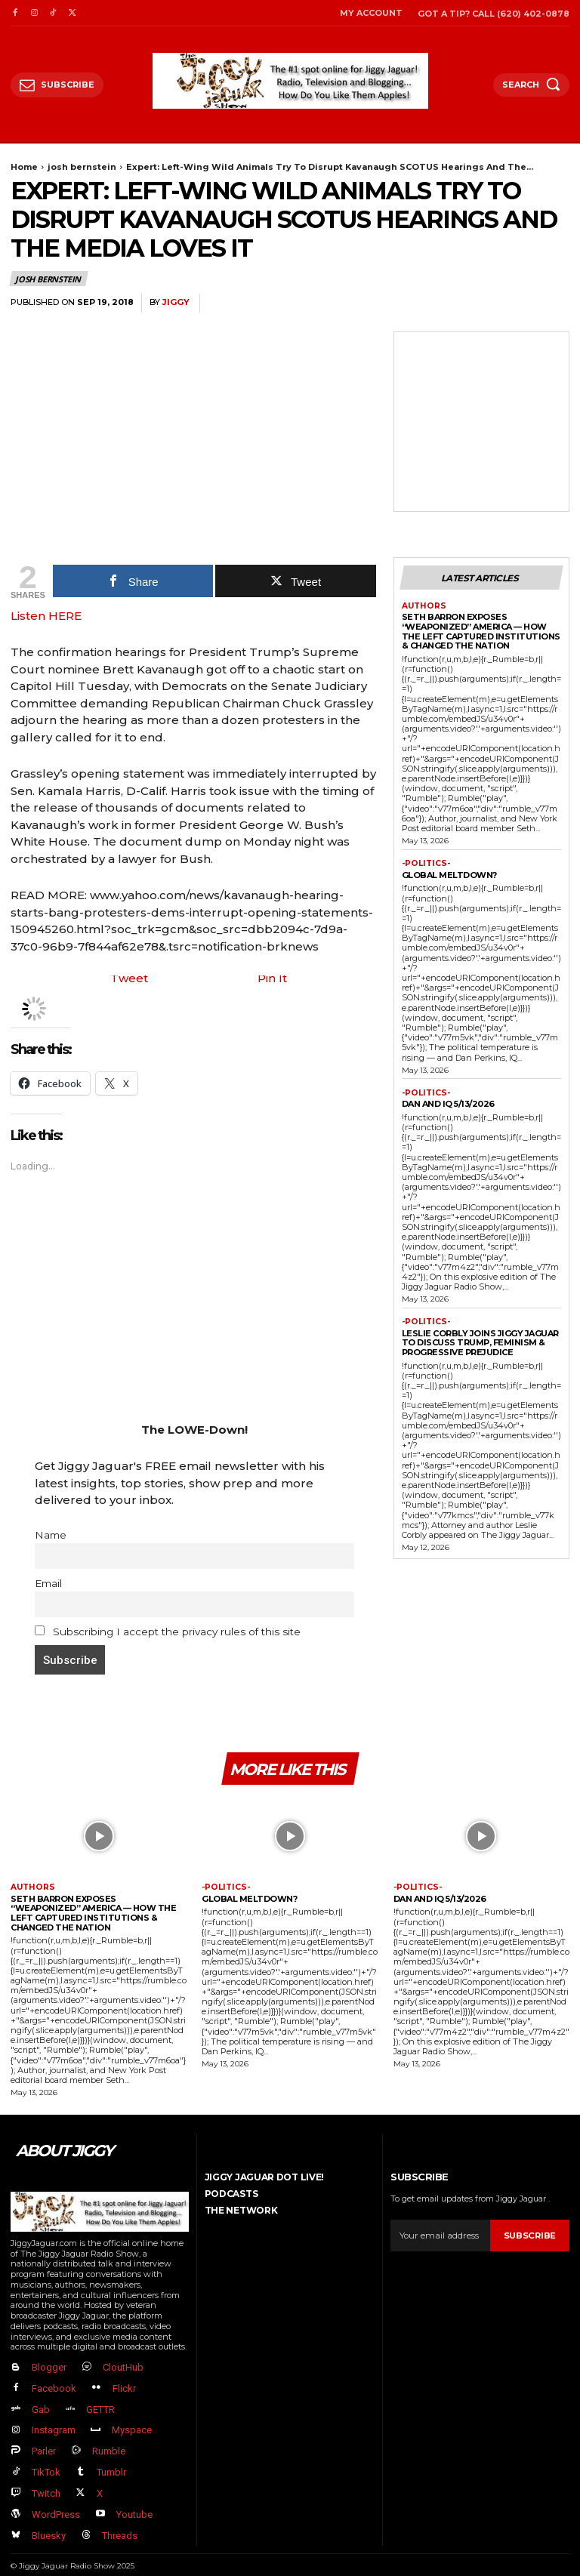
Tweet (129, 979)
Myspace (128, 2425)
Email (48, 1583)
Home (24, 167)
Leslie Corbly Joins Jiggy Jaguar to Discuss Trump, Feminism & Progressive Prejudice (480, 1340)
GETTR (96, 2405)
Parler (41, 2444)
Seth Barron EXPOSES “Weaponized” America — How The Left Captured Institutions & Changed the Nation (481, 630)
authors (423, 605)
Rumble (105, 2444)
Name (50, 1535)
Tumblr (107, 2463)
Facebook (51, 2387)
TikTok (43, 2463)
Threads (116, 2521)
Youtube (131, 2501)
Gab (38, 2405)
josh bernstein (82, 167)
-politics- (424, 862)
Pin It (272, 979)
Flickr (120, 2387)
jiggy (176, 302)
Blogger (46, 2367)
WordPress (53, 2501)
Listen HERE (46, 616)
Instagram (51, 2425)
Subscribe (530, 2235)
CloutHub (119, 2367)
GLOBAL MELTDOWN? (449, 873)
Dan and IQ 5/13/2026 (448, 1102)
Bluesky (46, 2521)
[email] (440, 2236)
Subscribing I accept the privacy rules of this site (168, 1631)
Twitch (43, 2482)
